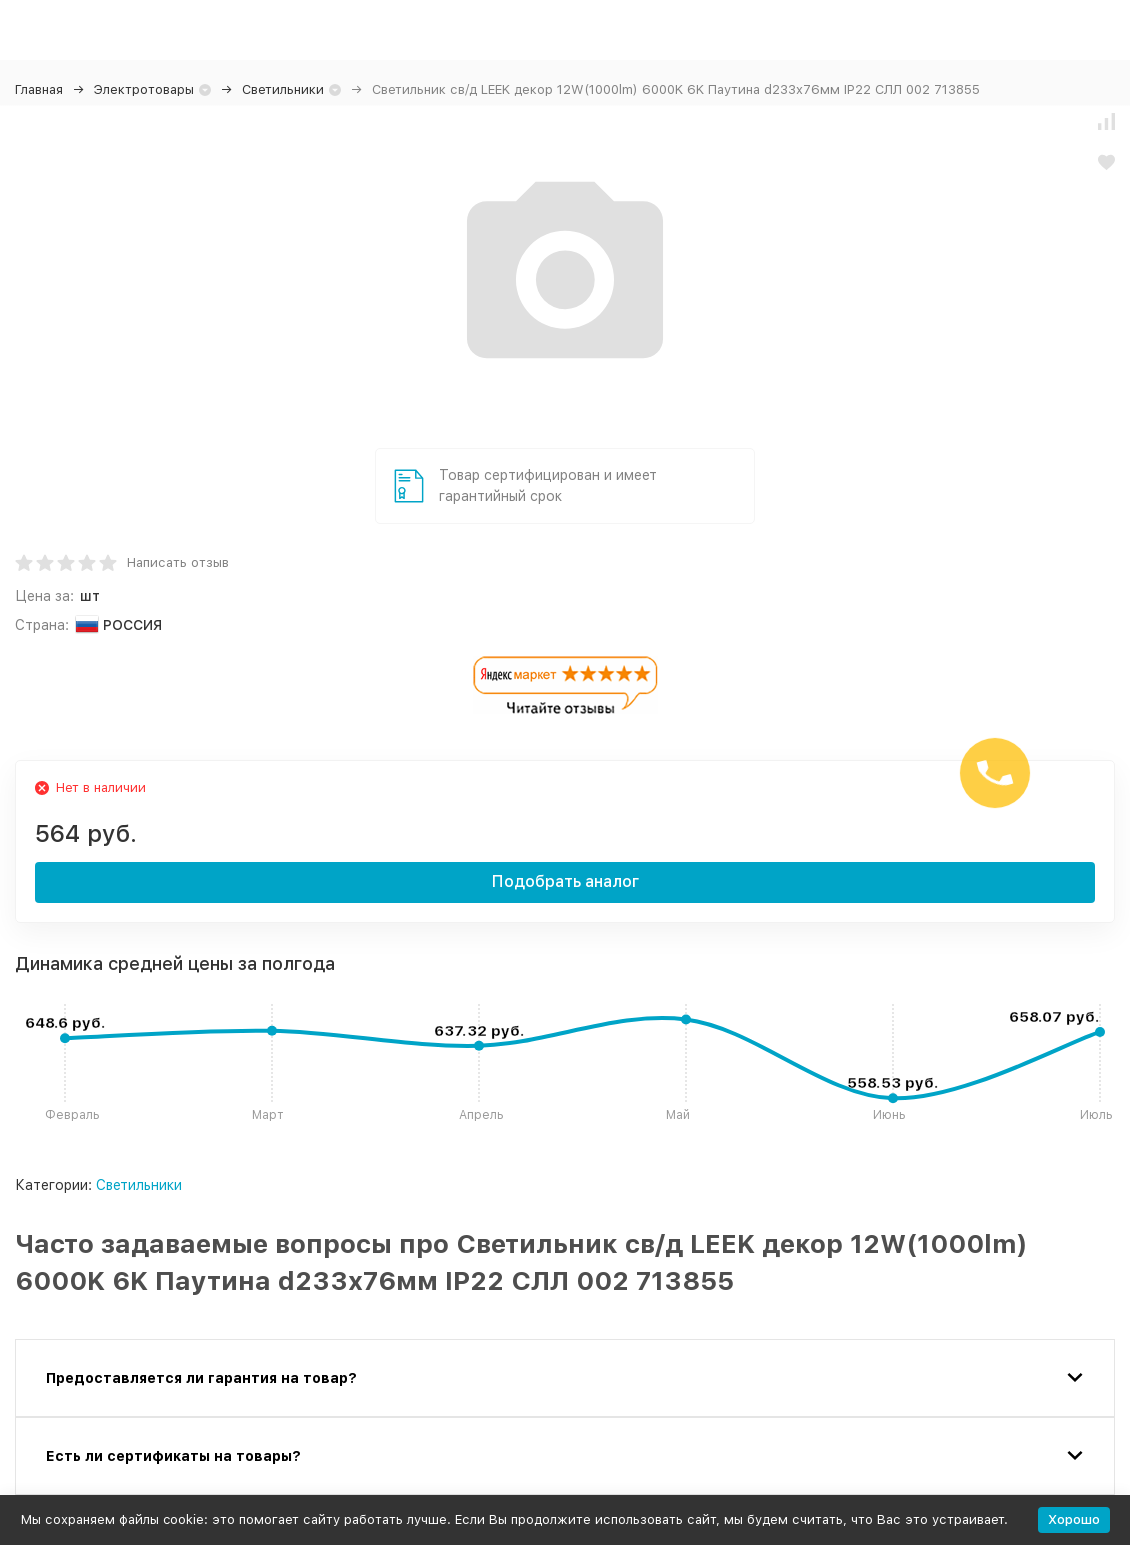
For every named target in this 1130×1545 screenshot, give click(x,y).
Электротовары (144, 89)
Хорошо (1074, 1519)
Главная (39, 89)
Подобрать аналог (565, 881)
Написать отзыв (178, 562)
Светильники (283, 89)
